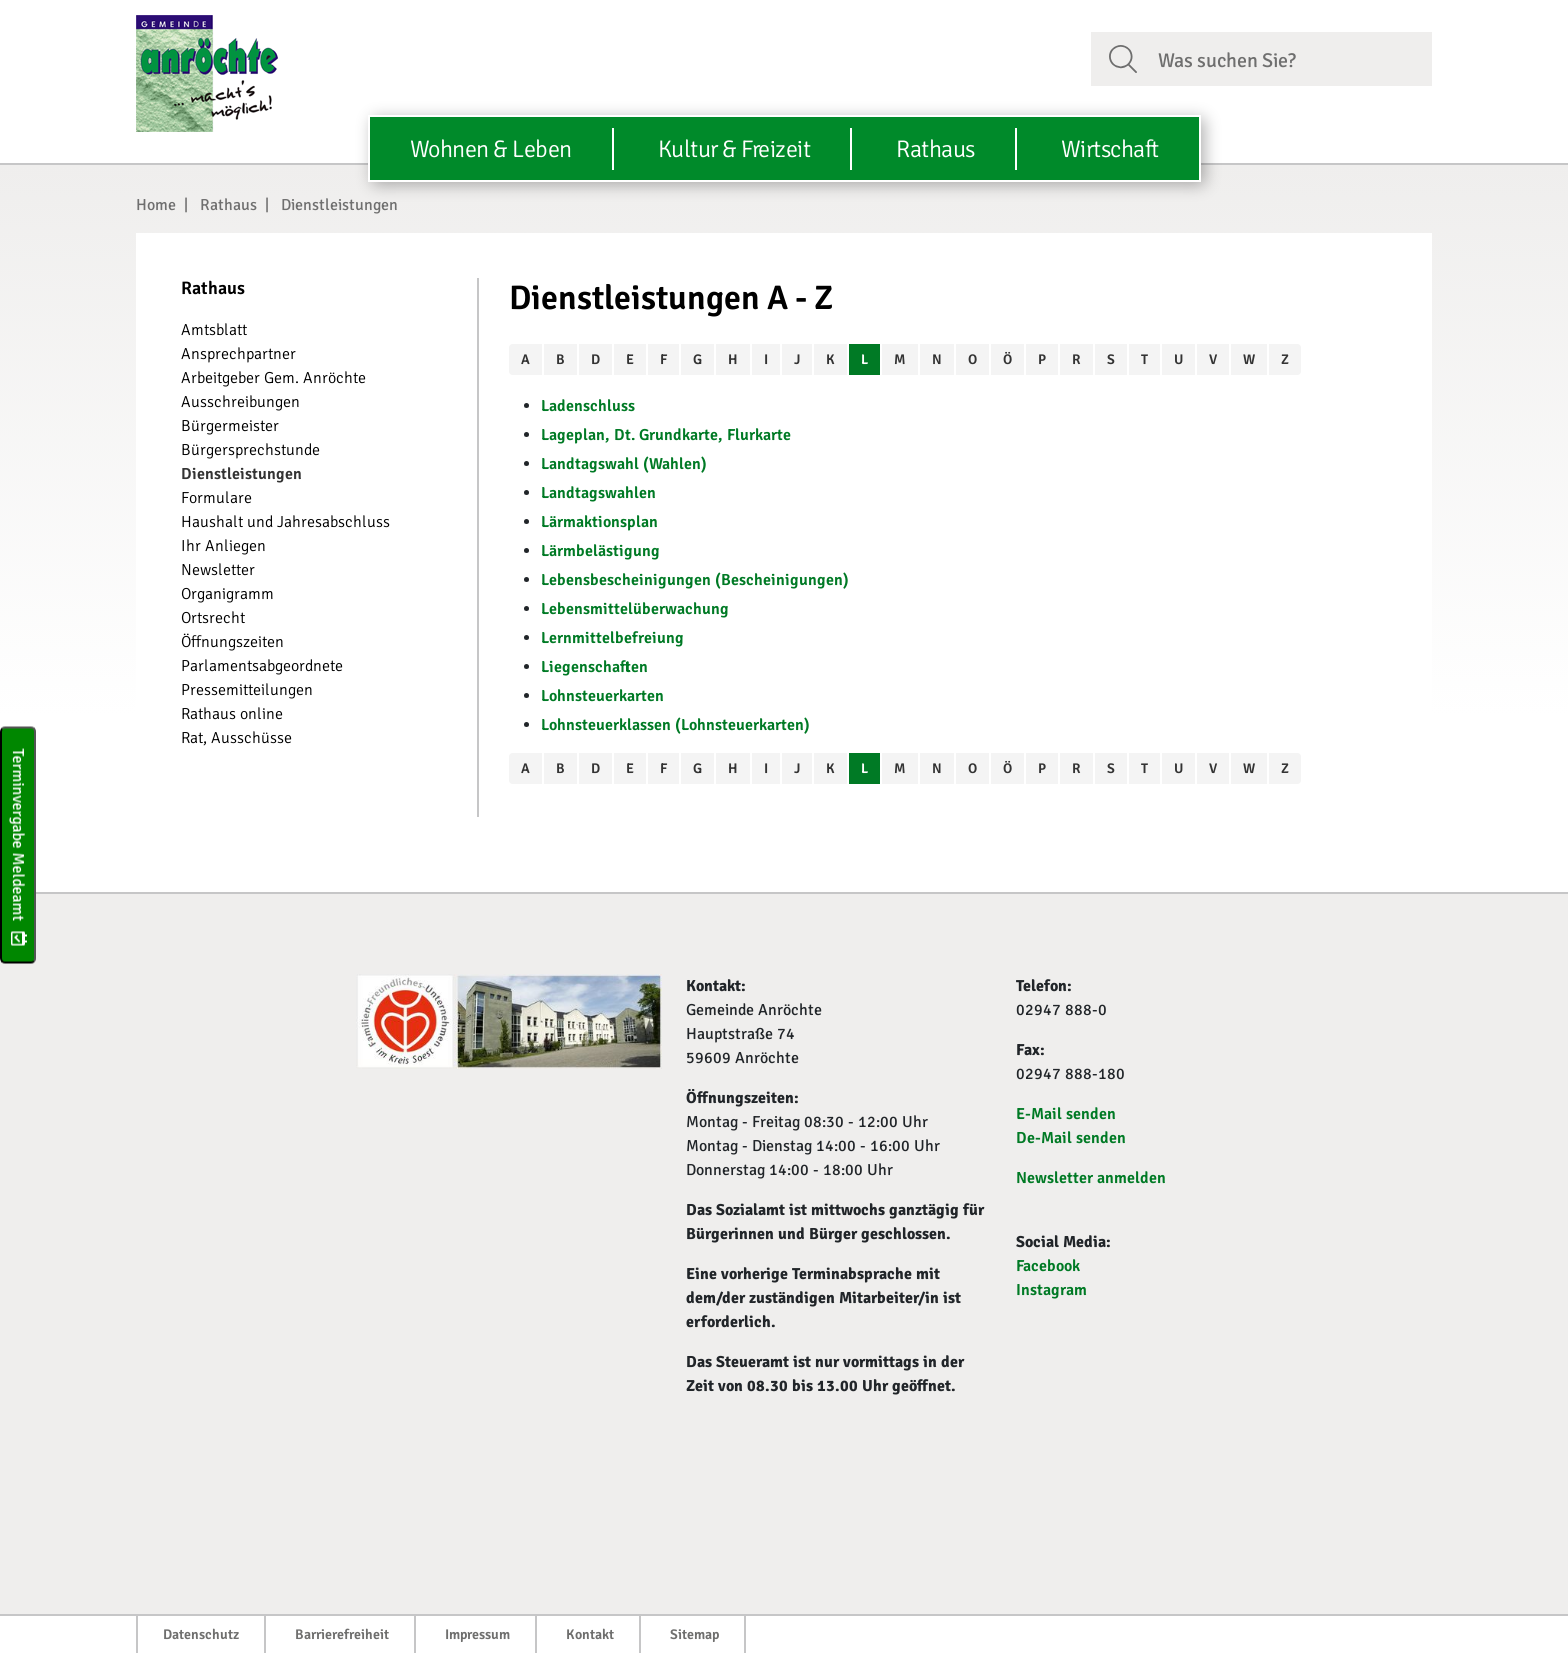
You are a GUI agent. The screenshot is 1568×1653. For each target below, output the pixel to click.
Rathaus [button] (935, 149)
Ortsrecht (213, 618)
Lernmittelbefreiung (612, 638)
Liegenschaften (594, 667)
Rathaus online (232, 714)
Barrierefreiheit (342, 1634)
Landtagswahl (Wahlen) (624, 464)
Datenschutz (201, 1634)
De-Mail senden (1071, 1138)
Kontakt (590, 1634)
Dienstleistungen (339, 205)
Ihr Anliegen (223, 546)
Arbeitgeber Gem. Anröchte (273, 378)
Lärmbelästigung (600, 551)
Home (156, 205)
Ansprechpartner (238, 354)
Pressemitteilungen (247, 690)
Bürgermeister (230, 426)
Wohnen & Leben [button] (491, 149)
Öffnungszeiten (232, 642)
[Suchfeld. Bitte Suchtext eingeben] (1287, 58)
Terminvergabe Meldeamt (18, 844)
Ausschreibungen (240, 402)
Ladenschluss (588, 406)
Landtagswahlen (598, 493)
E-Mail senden (1066, 1114)
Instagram (1051, 1290)
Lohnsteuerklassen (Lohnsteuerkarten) (675, 725)
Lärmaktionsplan (599, 522)
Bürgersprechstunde (250, 450)
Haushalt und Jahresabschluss (285, 522)
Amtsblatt (214, 330)
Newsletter (218, 570)
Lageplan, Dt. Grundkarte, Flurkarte (666, 435)
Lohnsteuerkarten (602, 696)
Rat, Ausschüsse (236, 738)
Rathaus (228, 205)
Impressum (477, 1634)
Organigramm (227, 594)
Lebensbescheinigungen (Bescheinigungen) (695, 580)
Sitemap (694, 1634)
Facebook (1048, 1266)
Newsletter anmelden (1091, 1178)
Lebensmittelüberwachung (635, 609)
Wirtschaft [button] (1110, 149)
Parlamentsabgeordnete (262, 666)
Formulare (216, 498)
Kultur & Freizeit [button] (734, 149)
